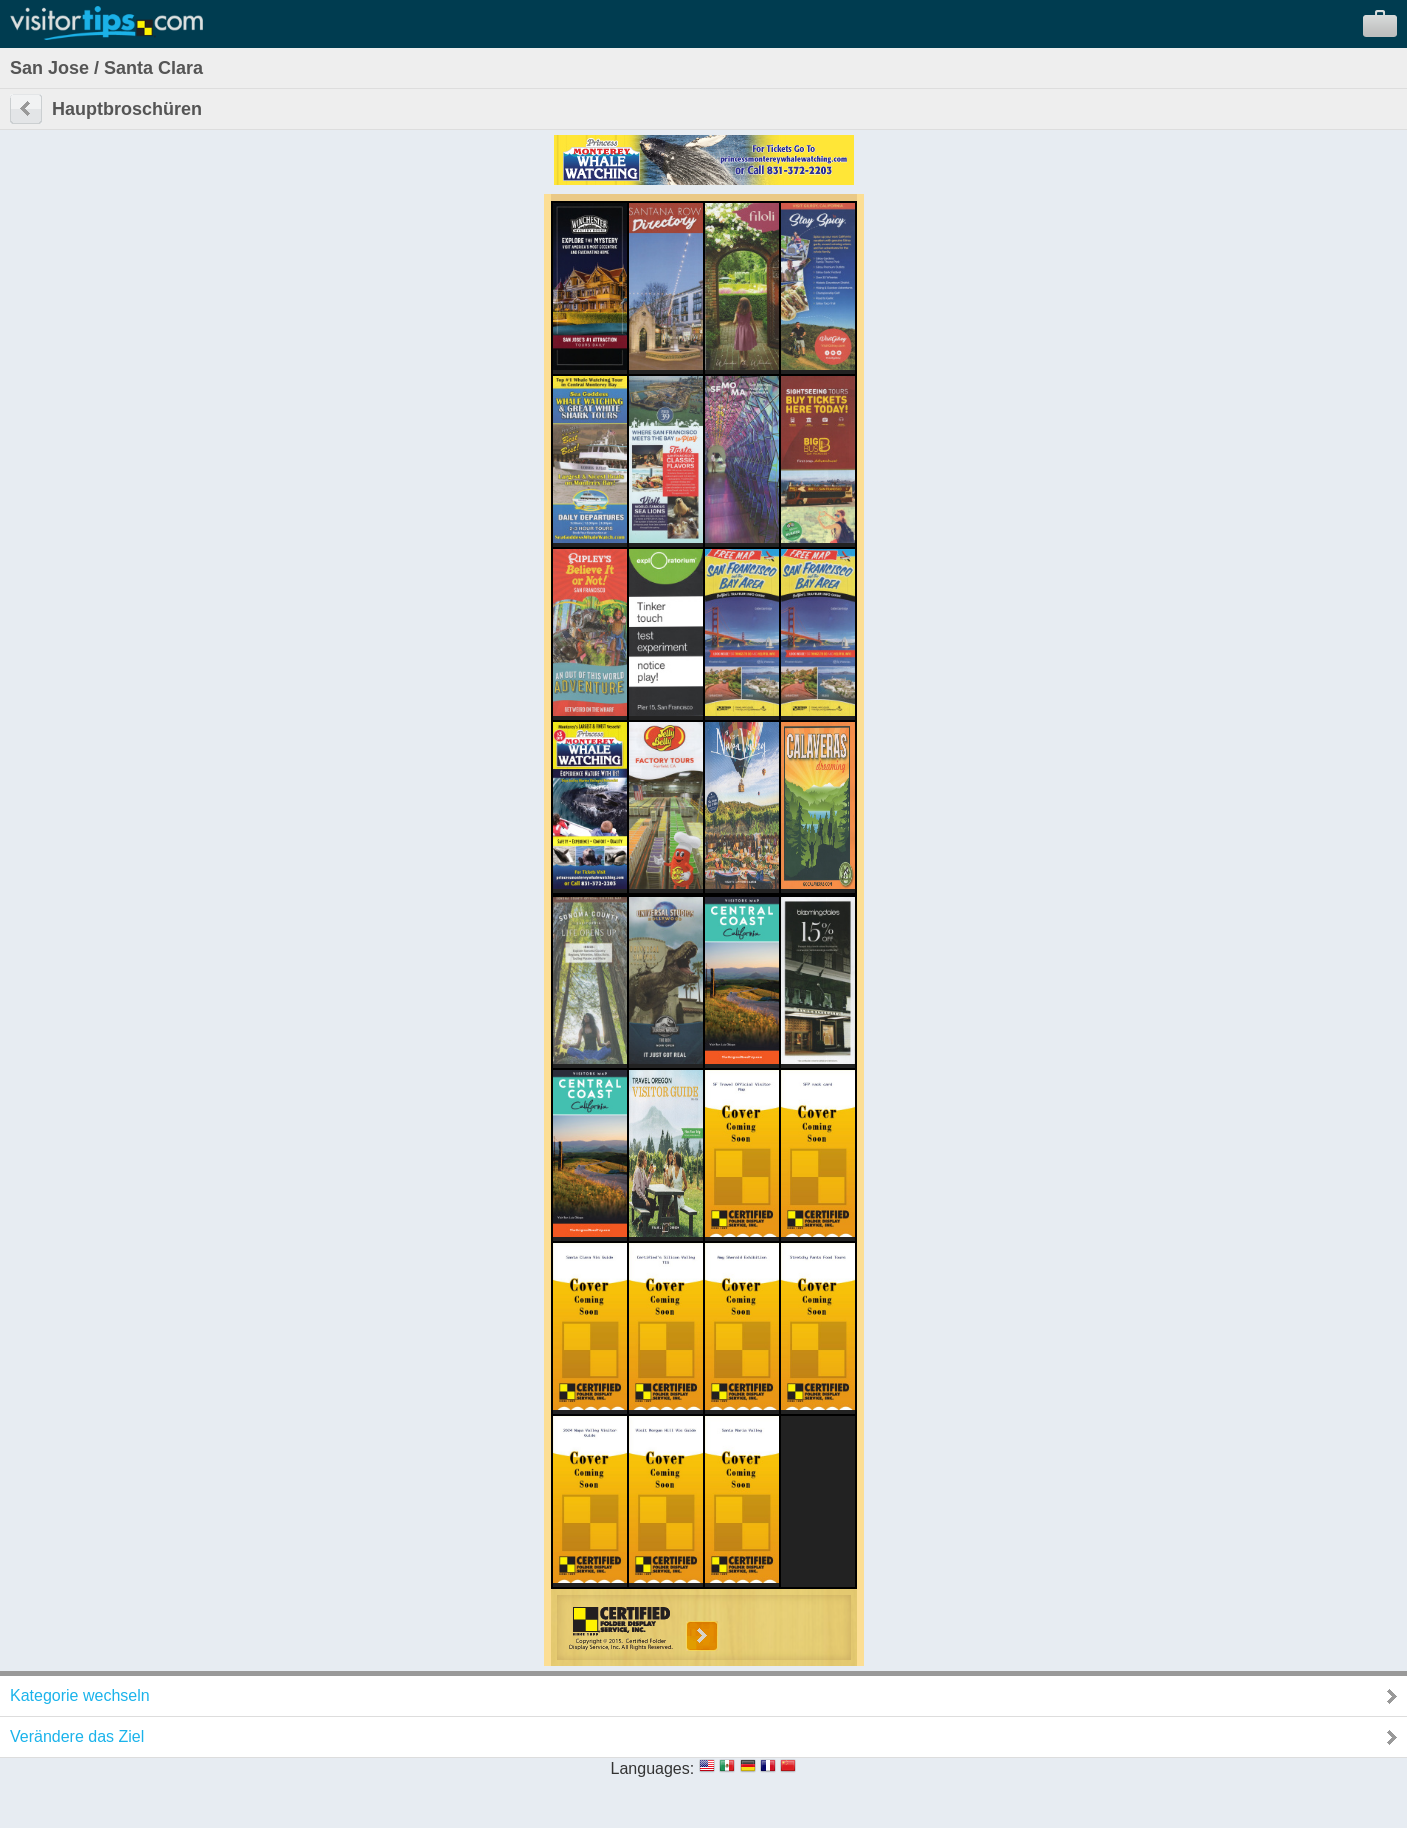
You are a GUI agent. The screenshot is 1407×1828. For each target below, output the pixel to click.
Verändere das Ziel (77, 1736)
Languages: (653, 1768)
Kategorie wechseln (80, 1695)
